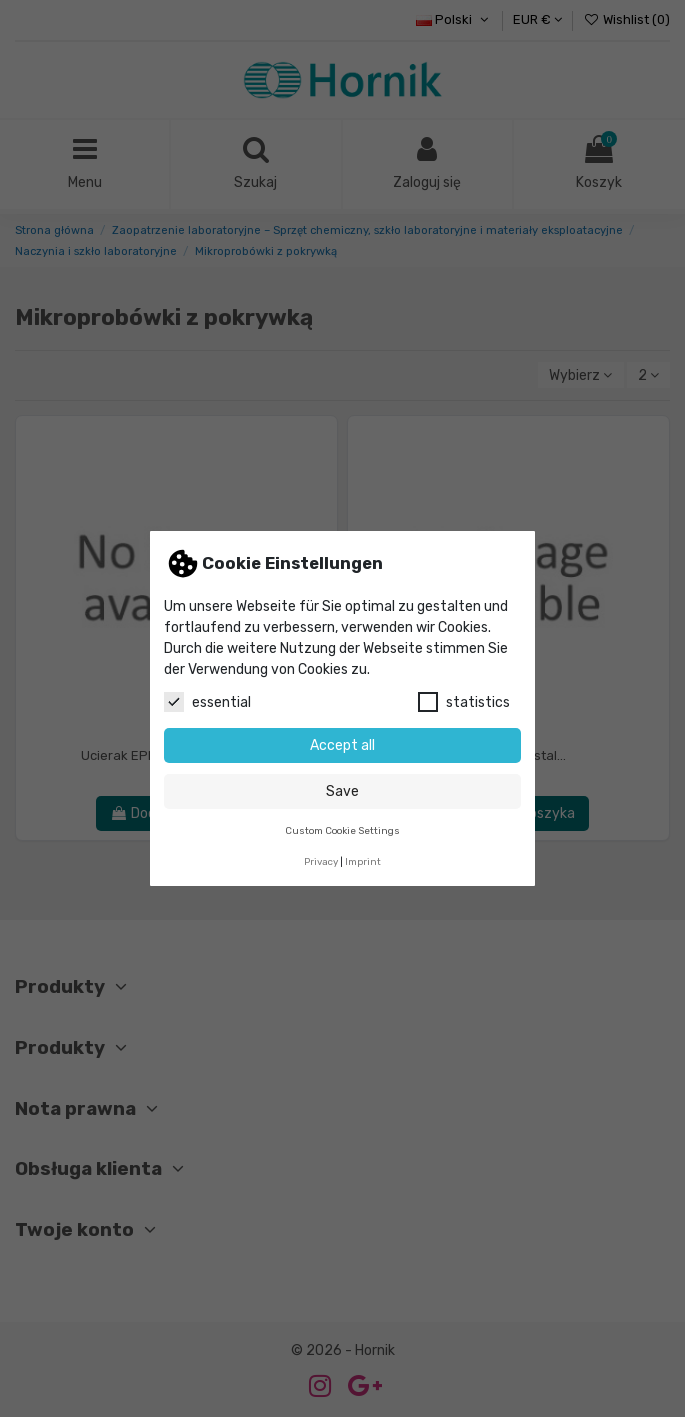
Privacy (321, 861)
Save (342, 791)
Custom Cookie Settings (342, 830)
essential (207, 702)
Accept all (342, 745)
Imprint (363, 861)
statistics (464, 702)
